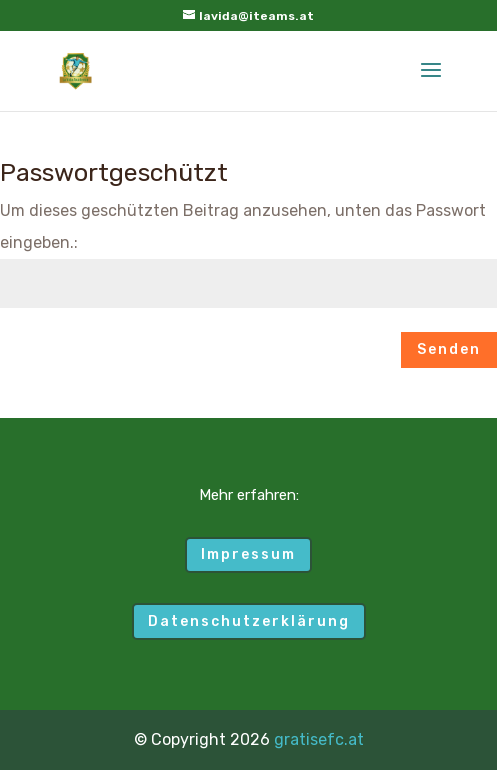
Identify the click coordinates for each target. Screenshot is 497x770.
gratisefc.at (319, 739)
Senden (449, 349)
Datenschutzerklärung (249, 621)
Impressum (248, 554)
